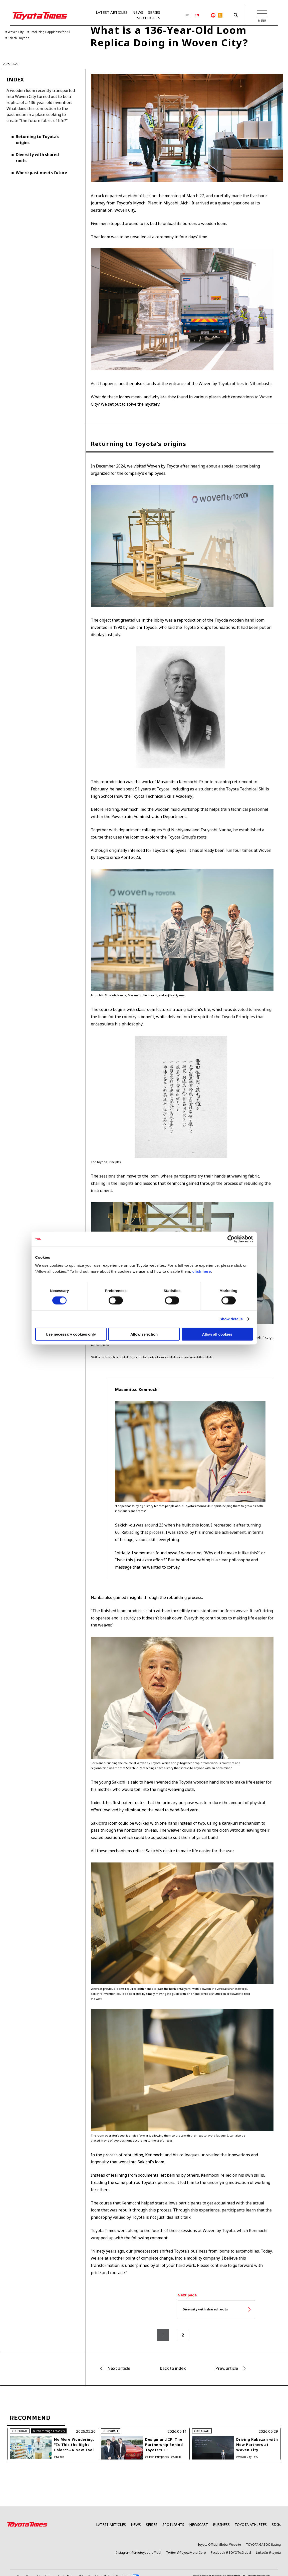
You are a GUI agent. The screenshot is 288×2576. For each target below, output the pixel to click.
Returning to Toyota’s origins (37, 140)
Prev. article (226, 2369)
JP (187, 15)
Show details (231, 1319)
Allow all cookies (217, 1334)
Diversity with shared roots (37, 158)
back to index (173, 2369)
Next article (118, 2369)
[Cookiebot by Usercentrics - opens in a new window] (231, 1239)
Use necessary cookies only (71, 1334)
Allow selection (144, 1334)
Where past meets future (41, 173)
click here (201, 1271)
